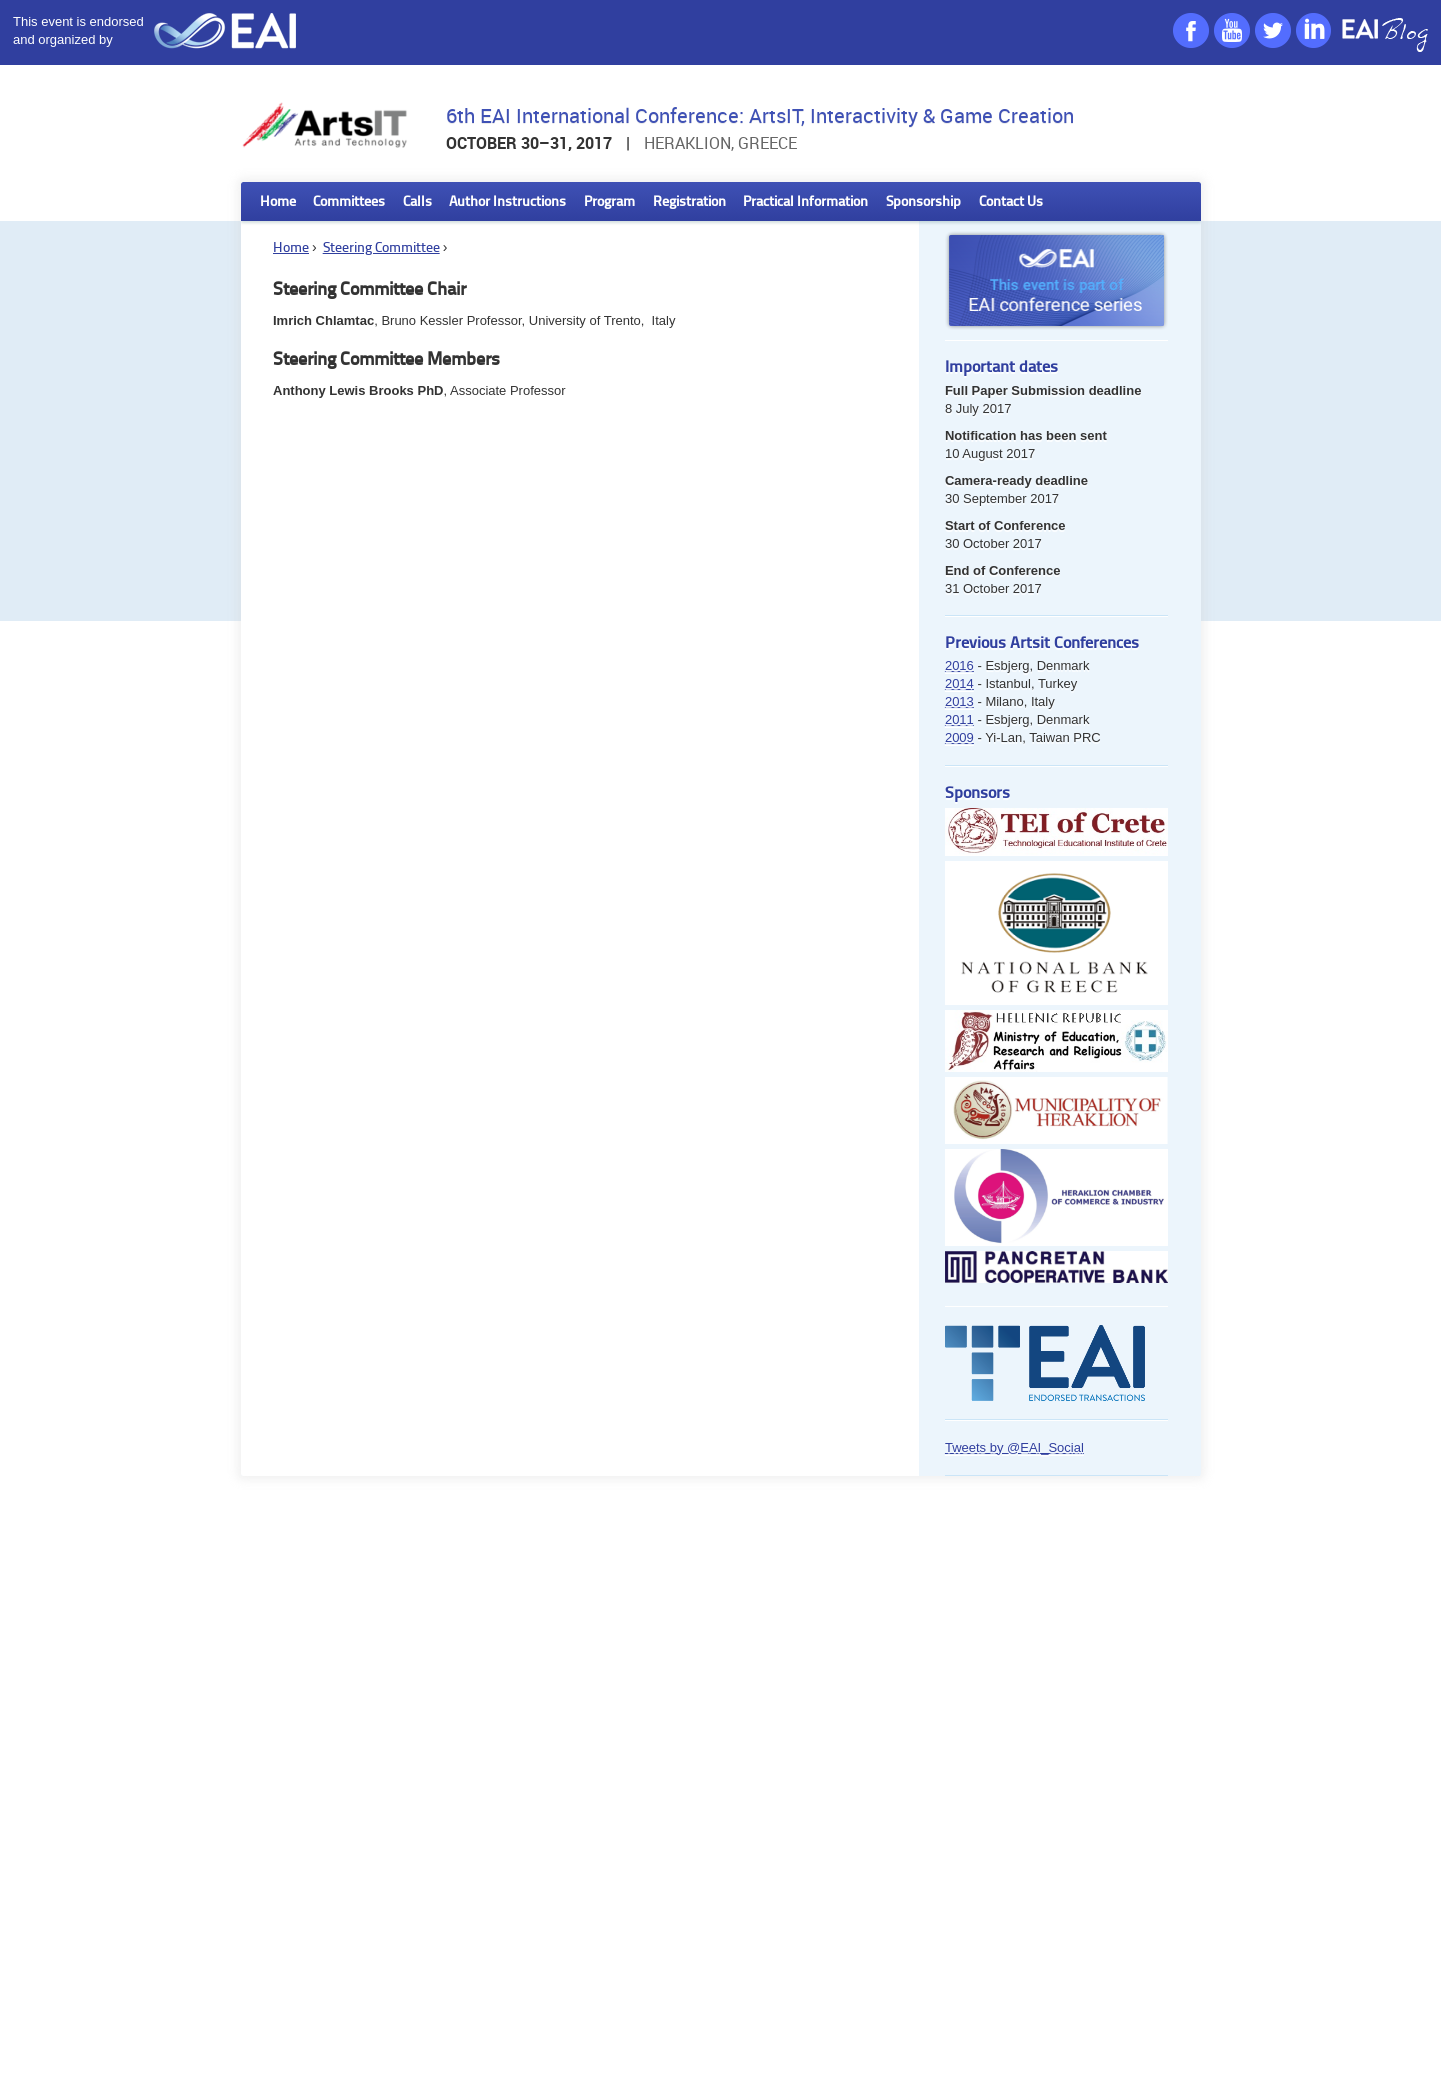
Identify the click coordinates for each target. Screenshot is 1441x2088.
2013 (959, 701)
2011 (959, 719)
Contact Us (1011, 202)
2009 (959, 737)
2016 (959, 665)
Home (278, 202)
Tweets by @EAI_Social (1014, 1447)
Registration (689, 202)
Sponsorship (923, 202)
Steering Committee (381, 248)
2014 (959, 683)
